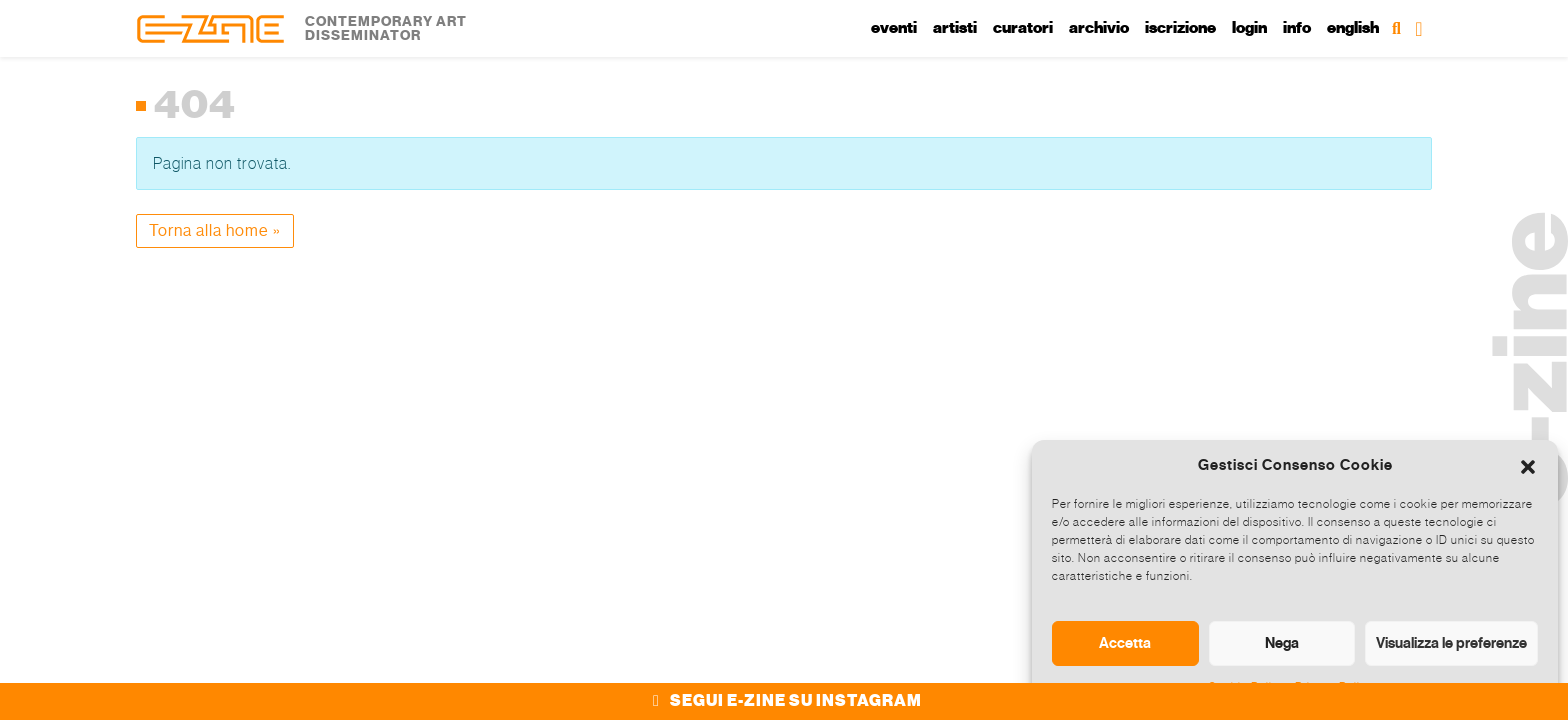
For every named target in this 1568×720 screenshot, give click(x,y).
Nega (1282, 643)
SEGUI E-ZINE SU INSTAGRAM (784, 701)
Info (1297, 28)
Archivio (1099, 28)
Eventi (894, 28)
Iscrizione (1180, 28)
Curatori (1023, 28)
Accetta (1125, 643)
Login (1249, 28)
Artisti (955, 28)
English (1353, 28)
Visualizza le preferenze (1451, 643)
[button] (1528, 465)
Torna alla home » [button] (215, 230)
